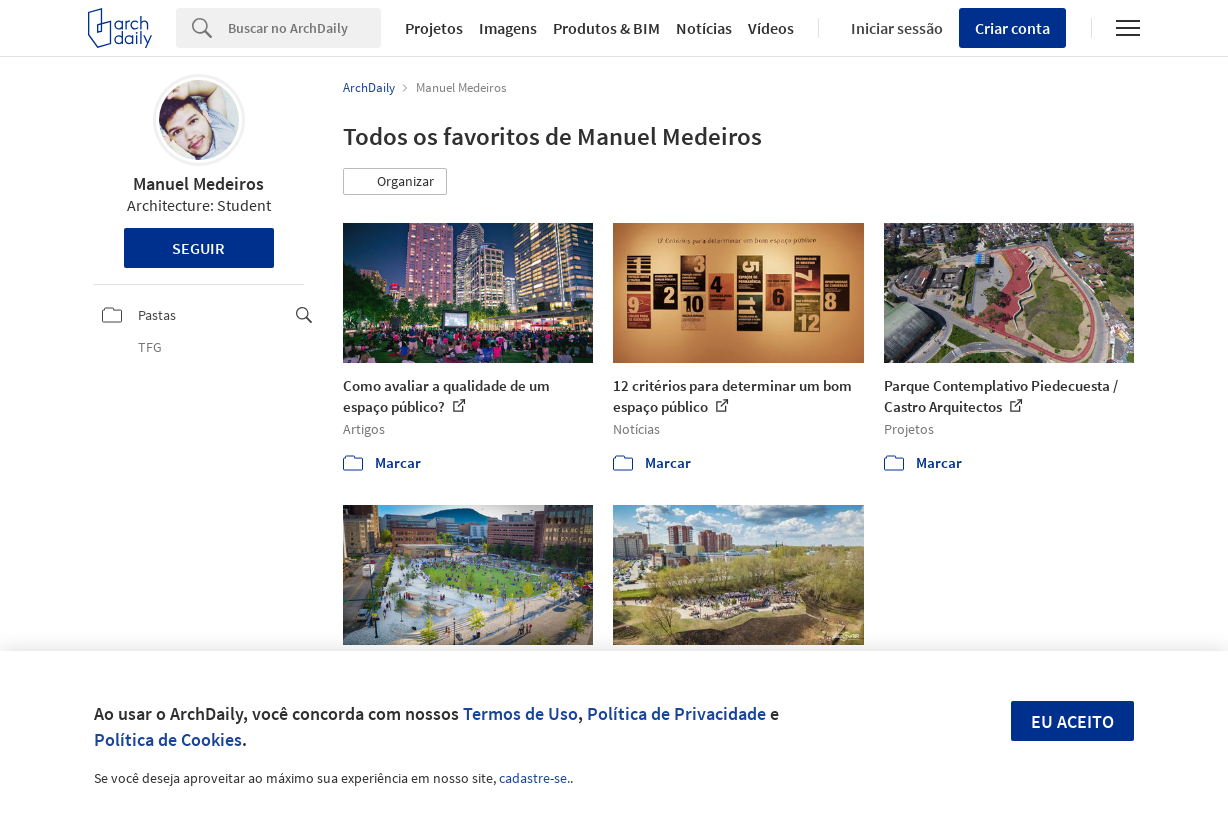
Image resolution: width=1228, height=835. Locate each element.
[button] (395, 182)
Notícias (704, 28)
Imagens (508, 28)
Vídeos (771, 28)
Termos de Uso (520, 713)
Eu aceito (1072, 721)
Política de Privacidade (676, 713)
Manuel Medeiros (198, 183)
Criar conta (1012, 28)
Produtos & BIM (606, 28)
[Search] (304, 28)
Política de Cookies (168, 739)
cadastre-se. (534, 778)
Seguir (198, 248)
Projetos (434, 28)
